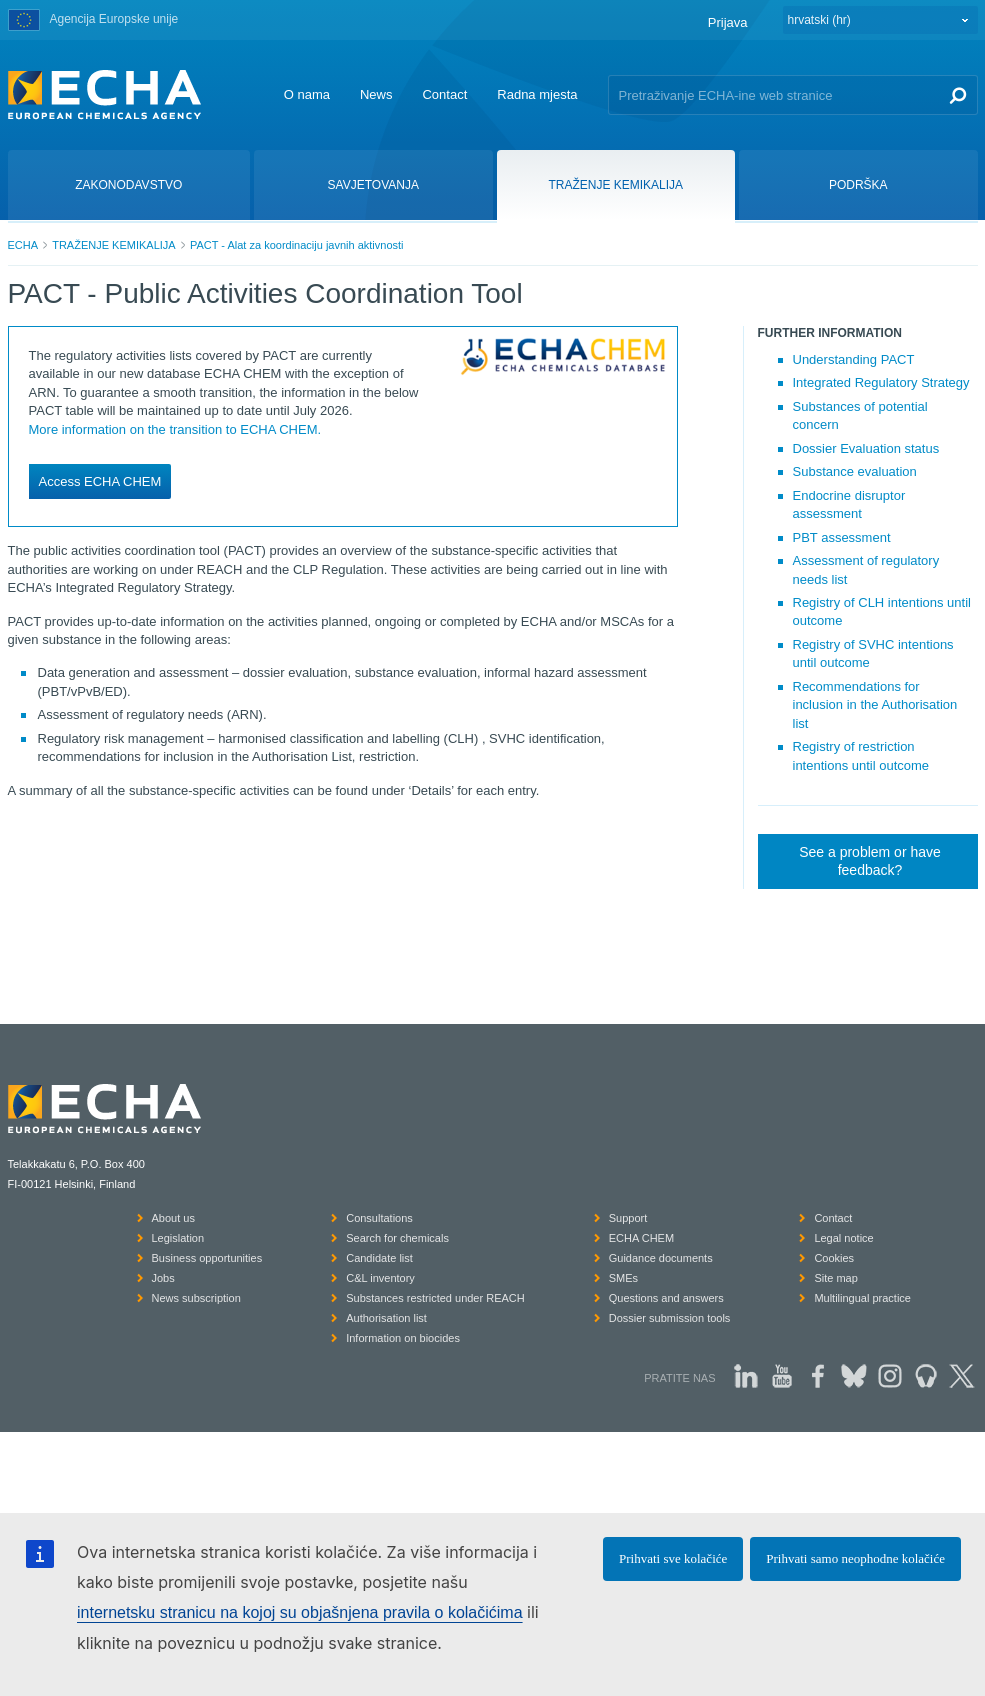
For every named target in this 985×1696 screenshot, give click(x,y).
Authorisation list (386, 1318)
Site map (835, 1278)
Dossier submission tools (670, 1318)
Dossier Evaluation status (866, 448)
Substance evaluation (855, 471)
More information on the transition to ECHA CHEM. (175, 429)
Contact (444, 94)
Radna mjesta (537, 94)
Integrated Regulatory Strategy (881, 382)
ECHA (23, 245)
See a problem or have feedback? (870, 861)
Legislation (178, 1238)
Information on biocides (403, 1338)
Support (628, 1218)
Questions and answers (666, 1298)
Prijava (728, 22)
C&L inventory (380, 1278)
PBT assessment (842, 537)
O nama (307, 94)
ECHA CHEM (641, 1238)
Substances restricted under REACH (435, 1298)
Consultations (379, 1218)
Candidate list (379, 1258)
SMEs (623, 1278)
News (376, 94)
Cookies (834, 1258)
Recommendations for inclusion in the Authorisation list (875, 705)
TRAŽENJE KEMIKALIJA (113, 245)
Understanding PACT (854, 359)
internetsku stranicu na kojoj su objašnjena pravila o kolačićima (300, 1612)
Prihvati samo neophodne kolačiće (855, 1558)
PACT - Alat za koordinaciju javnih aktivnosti (297, 245)
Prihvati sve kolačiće (673, 1558)
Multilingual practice (862, 1298)
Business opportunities (207, 1258)
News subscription (196, 1298)
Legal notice (843, 1238)
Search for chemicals (397, 1238)
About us (173, 1218)
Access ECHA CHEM (100, 481)
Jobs (163, 1278)
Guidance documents (661, 1258)
